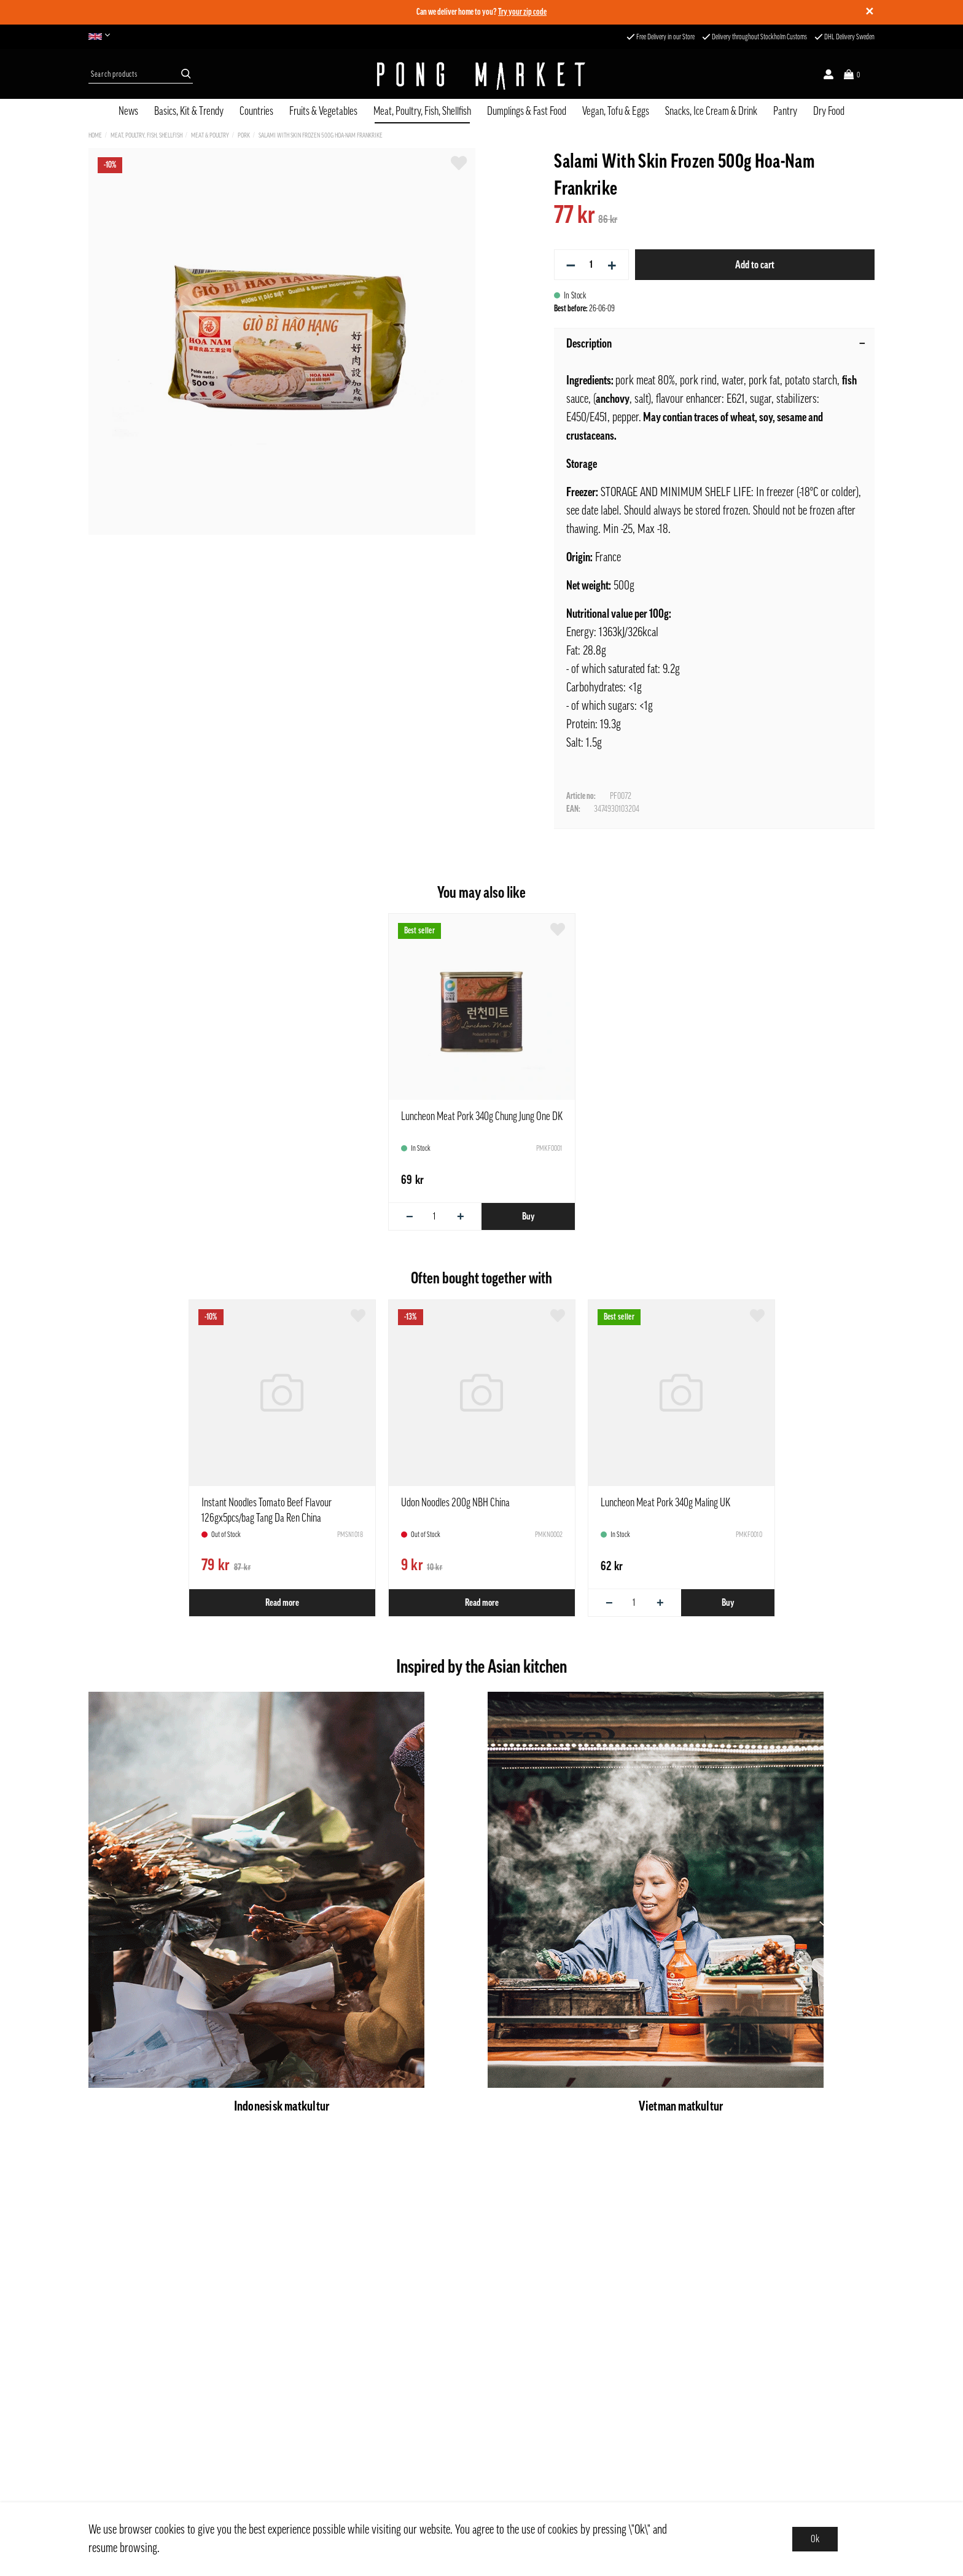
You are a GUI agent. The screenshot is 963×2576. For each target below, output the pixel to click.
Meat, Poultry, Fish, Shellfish (422, 111)
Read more (282, 1603)
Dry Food (828, 111)
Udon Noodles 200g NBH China (455, 1502)
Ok (815, 2539)
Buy (528, 1216)
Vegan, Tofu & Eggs (615, 111)
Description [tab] (715, 344)
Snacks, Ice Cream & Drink (711, 111)
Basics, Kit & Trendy (189, 111)
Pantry (785, 111)
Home (95, 135)
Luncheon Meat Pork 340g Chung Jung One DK (482, 1116)
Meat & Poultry (210, 135)
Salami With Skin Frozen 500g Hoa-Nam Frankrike (321, 135)
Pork (244, 135)
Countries (256, 111)
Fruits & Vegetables (323, 111)
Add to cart (754, 264)
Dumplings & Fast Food (526, 111)
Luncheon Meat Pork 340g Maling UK (665, 1502)
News (128, 111)
